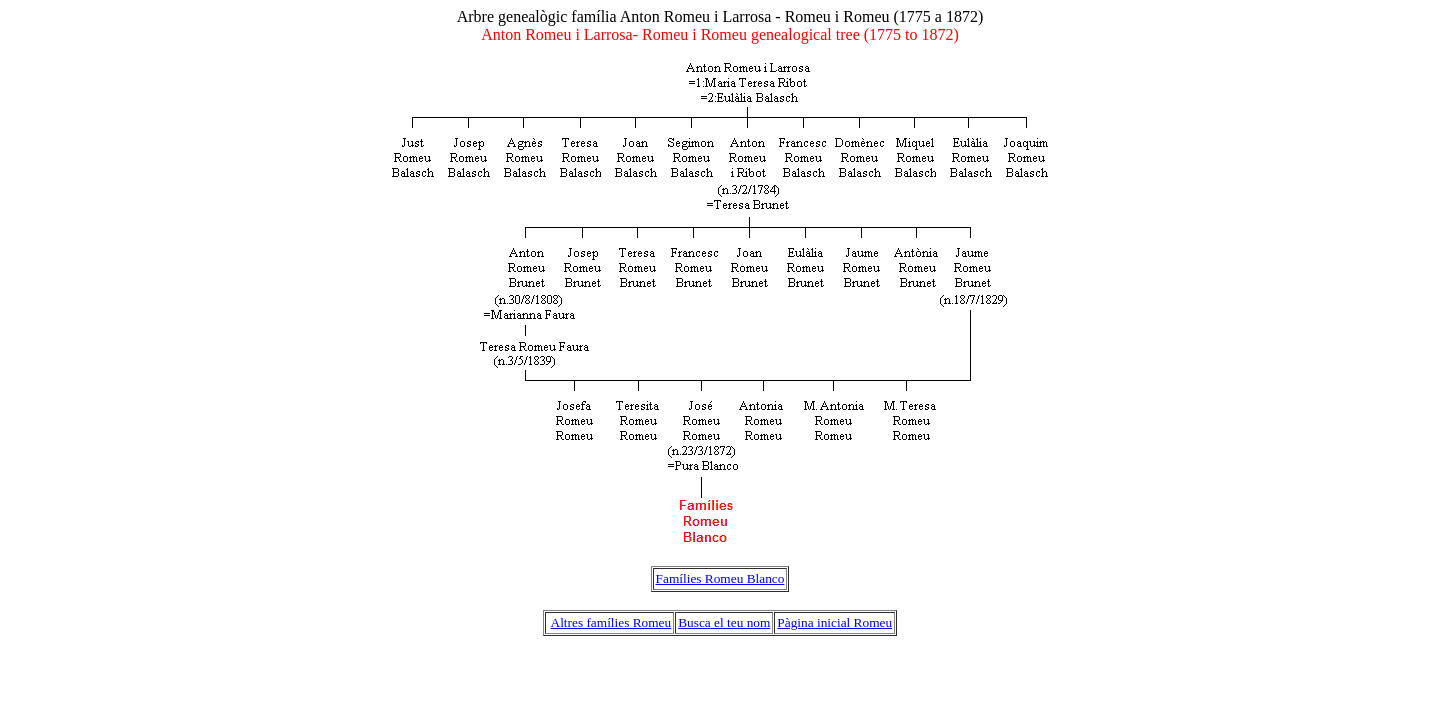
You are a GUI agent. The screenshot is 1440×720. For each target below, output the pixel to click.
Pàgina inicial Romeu (834, 622)
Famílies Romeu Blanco (720, 578)
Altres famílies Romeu (611, 622)
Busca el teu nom (724, 622)
